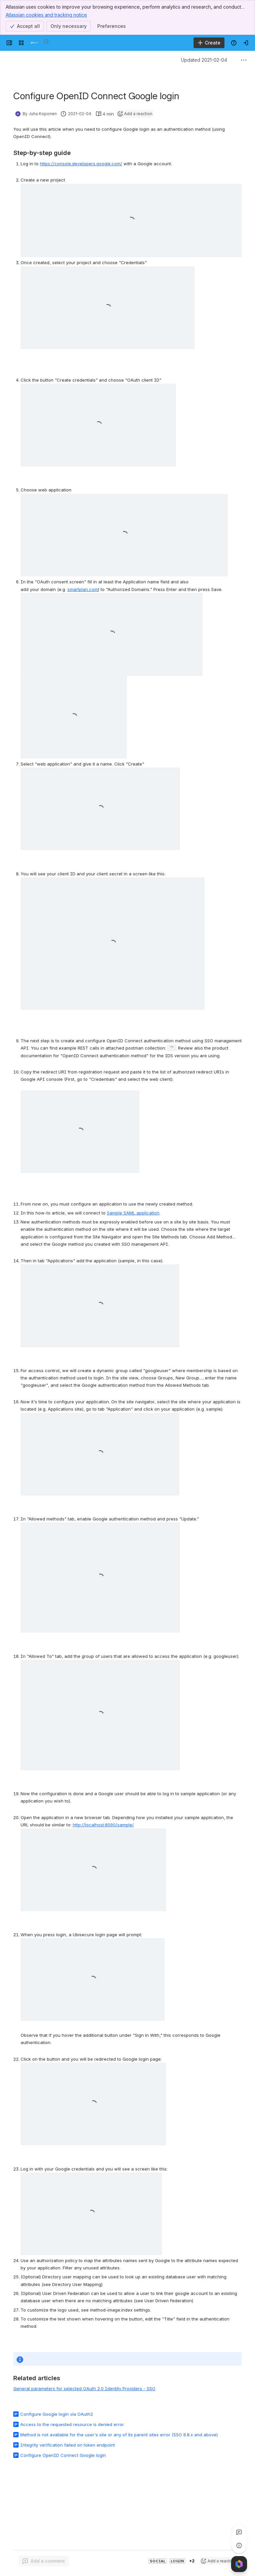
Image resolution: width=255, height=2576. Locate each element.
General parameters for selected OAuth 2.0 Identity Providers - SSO (84, 2388)
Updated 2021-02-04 (204, 60)
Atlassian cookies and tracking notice (46, 15)
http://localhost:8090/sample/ (103, 1824)
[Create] (209, 42)
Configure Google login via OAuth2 (56, 2414)
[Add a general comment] (44, 2561)
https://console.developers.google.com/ (81, 163)
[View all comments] (239, 2532)
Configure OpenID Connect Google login (63, 2455)
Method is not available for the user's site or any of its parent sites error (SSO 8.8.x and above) (119, 2434)
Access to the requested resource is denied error (72, 2424)
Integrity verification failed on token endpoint (67, 2445)
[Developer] (34, 42)
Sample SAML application (133, 1212)
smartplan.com (82, 589)
